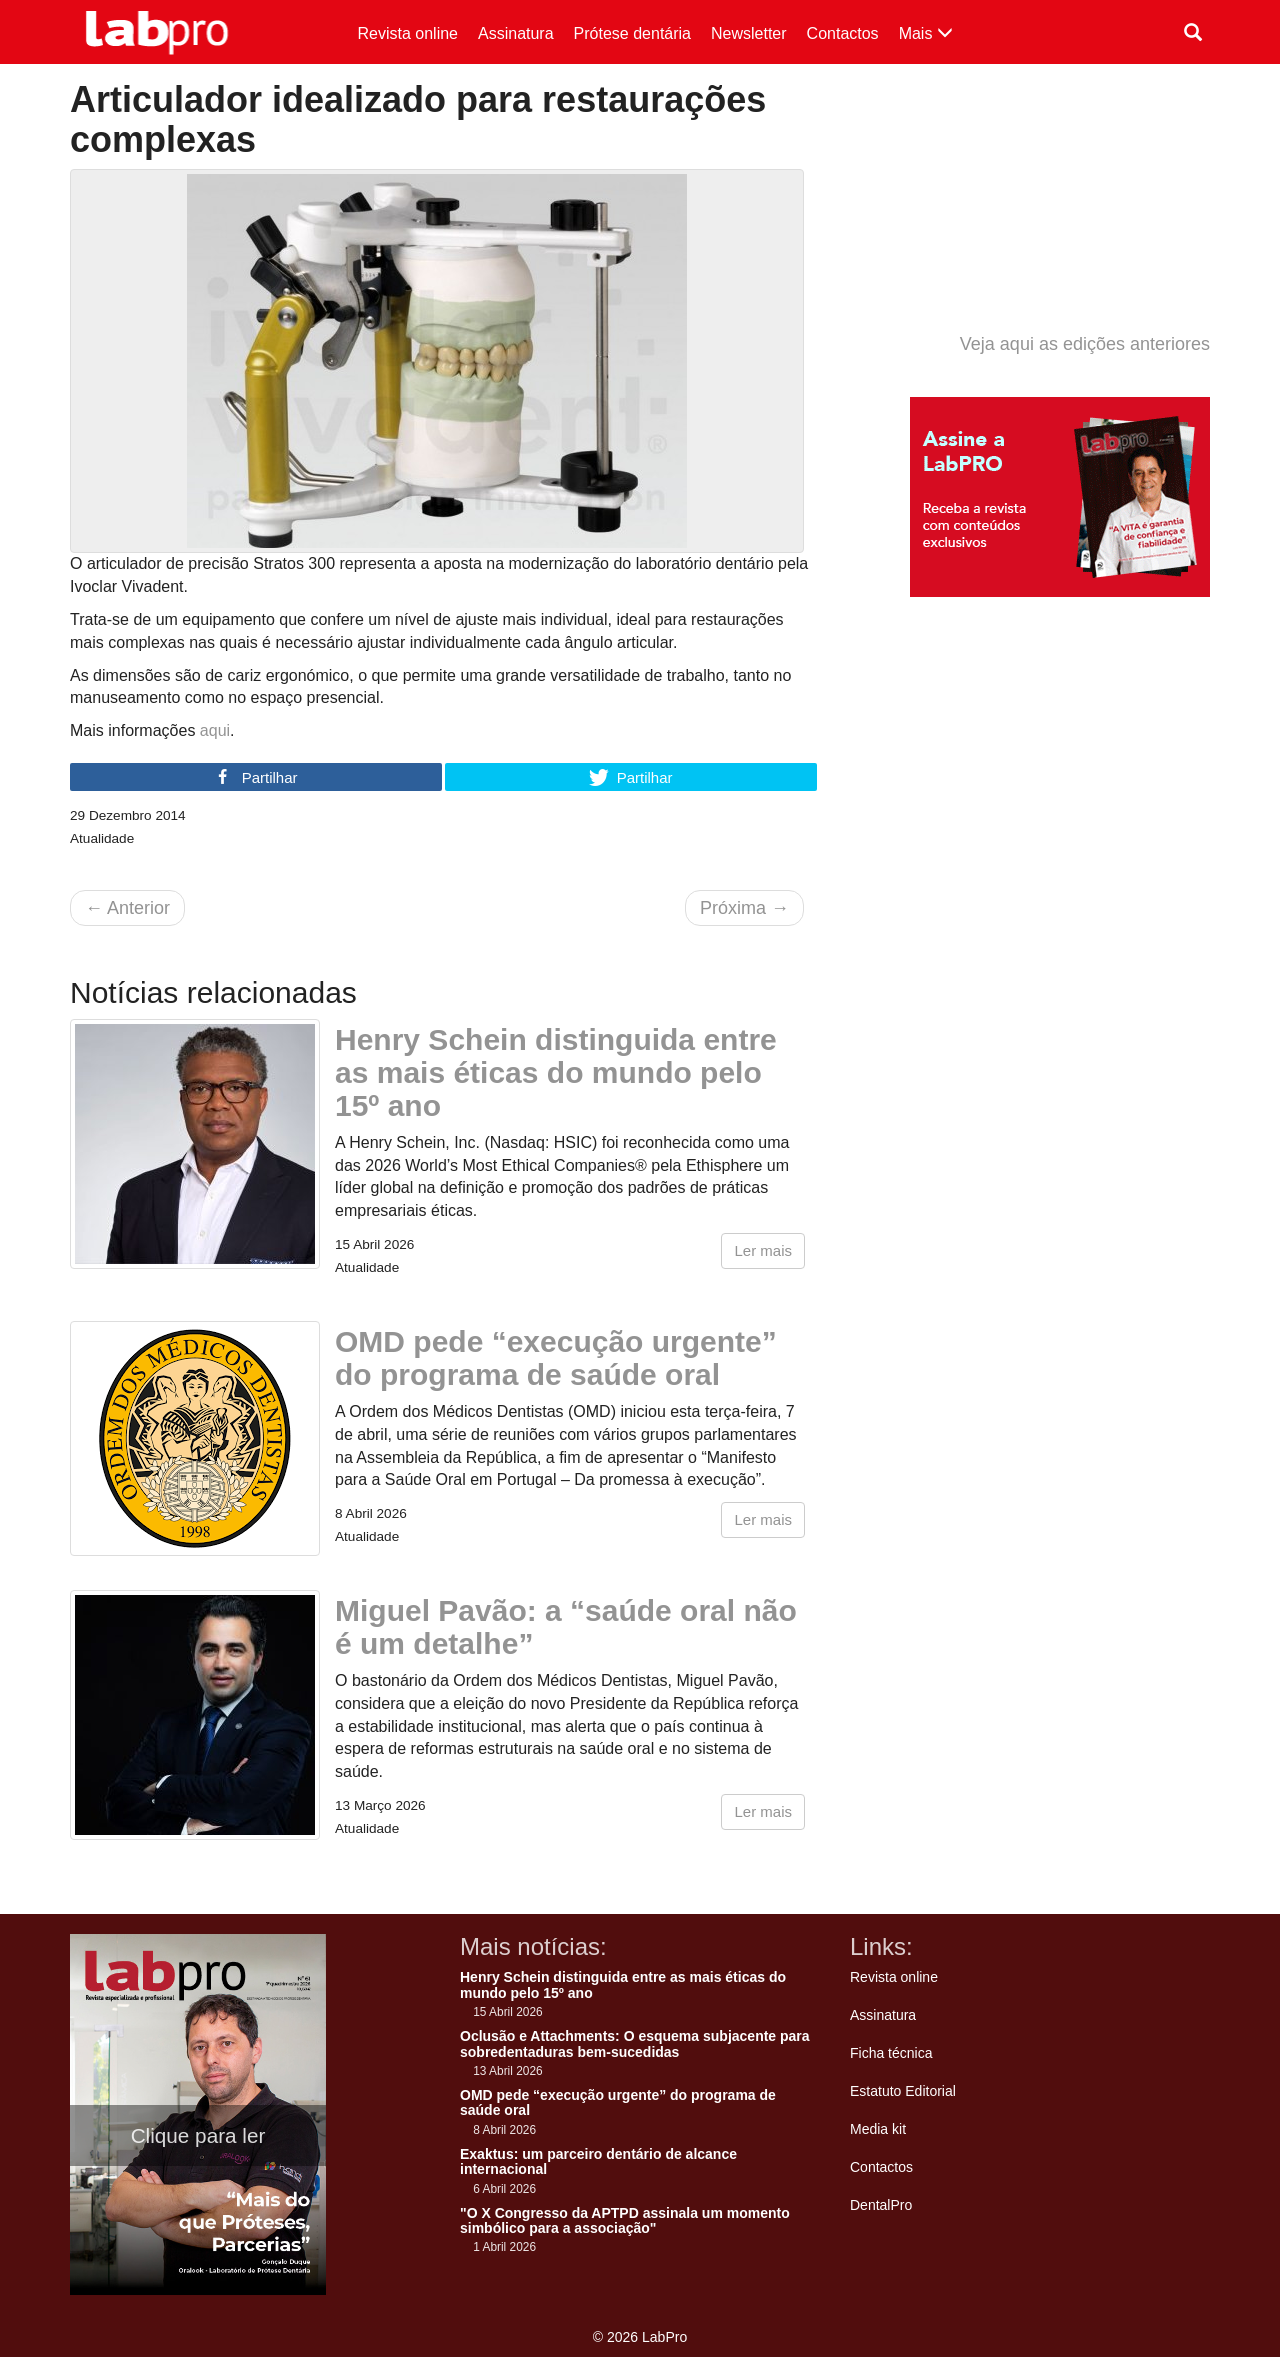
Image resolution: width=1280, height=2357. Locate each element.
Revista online (408, 33)
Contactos (843, 33)
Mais (926, 33)
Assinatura (516, 33)
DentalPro (881, 2205)
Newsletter (749, 33)
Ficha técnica (891, 2053)
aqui (215, 730)
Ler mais (763, 1250)
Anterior (127, 908)
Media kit (878, 2129)
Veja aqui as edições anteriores (1085, 344)
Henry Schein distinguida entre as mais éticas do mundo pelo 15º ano (556, 1072)
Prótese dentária (632, 33)
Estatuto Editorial (903, 2091)
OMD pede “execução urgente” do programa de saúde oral (556, 1358)
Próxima (744, 908)
